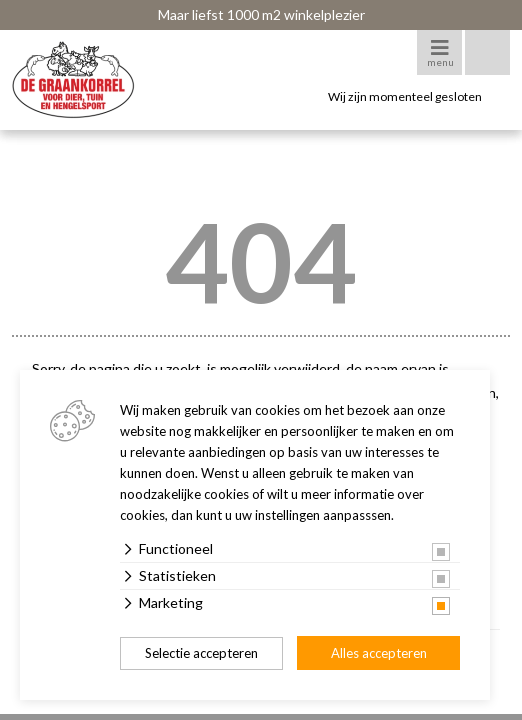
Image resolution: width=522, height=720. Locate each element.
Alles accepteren (379, 653)
